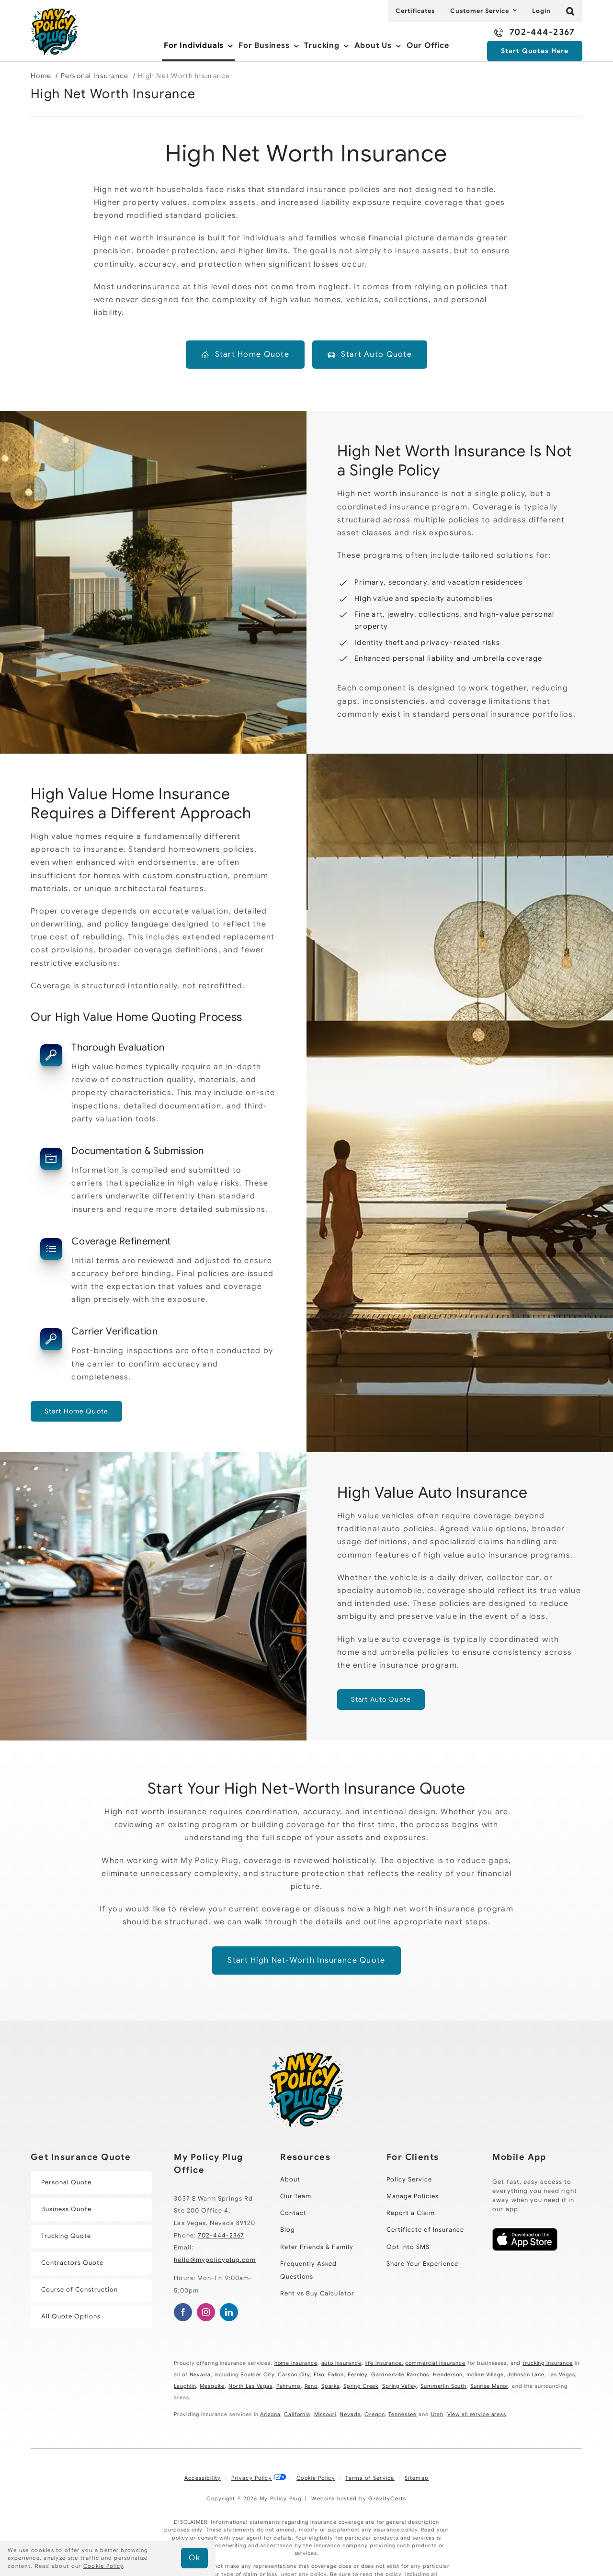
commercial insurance (435, 2363)
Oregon (374, 2414)
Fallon (336, 2374)
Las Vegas (561, 2374)
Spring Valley (399, 2386)
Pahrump (288, 2386)
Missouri (325, 2414)
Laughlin (185, 2386)
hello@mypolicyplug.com (215, 2260)
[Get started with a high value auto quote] (381, 1699)
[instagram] (206, 2312)
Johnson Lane (525, 2374)
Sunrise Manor (489, 2386)
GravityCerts (387, 2498)
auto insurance (341, 2363)
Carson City (294, 2374)
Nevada (200, 2374)
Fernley (357, 2374)
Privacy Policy (251, 2477)
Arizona (270, 2414)
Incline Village (485, 2374)
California (297, 2414)
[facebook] (183, 2312)
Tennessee (402, 2414)
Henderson (448, 2374)
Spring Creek (360, 2386)
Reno (311, 2386)
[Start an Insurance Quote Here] (534, 51)
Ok (194, 2558)
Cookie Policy (315, 2477)
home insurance (296, 2363)
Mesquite (212, 2386)
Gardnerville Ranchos (400, 2374)
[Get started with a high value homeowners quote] (76, 1411)
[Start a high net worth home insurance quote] (245, 354)
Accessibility (202, 2477)
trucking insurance (547, 2363)
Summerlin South (443, 2386)
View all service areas (476, 2414)
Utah (437, 2414)
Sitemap (417, 2477)
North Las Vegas (250, 2386)
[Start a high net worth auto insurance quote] (369, 354)
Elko (319, 2374)
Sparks (330, 2386)
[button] (570, 11)
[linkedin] (229, 2312)
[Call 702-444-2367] (534, 32)
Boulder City (257, 2374)
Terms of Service (369, 2477)
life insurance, (384, 2363)
